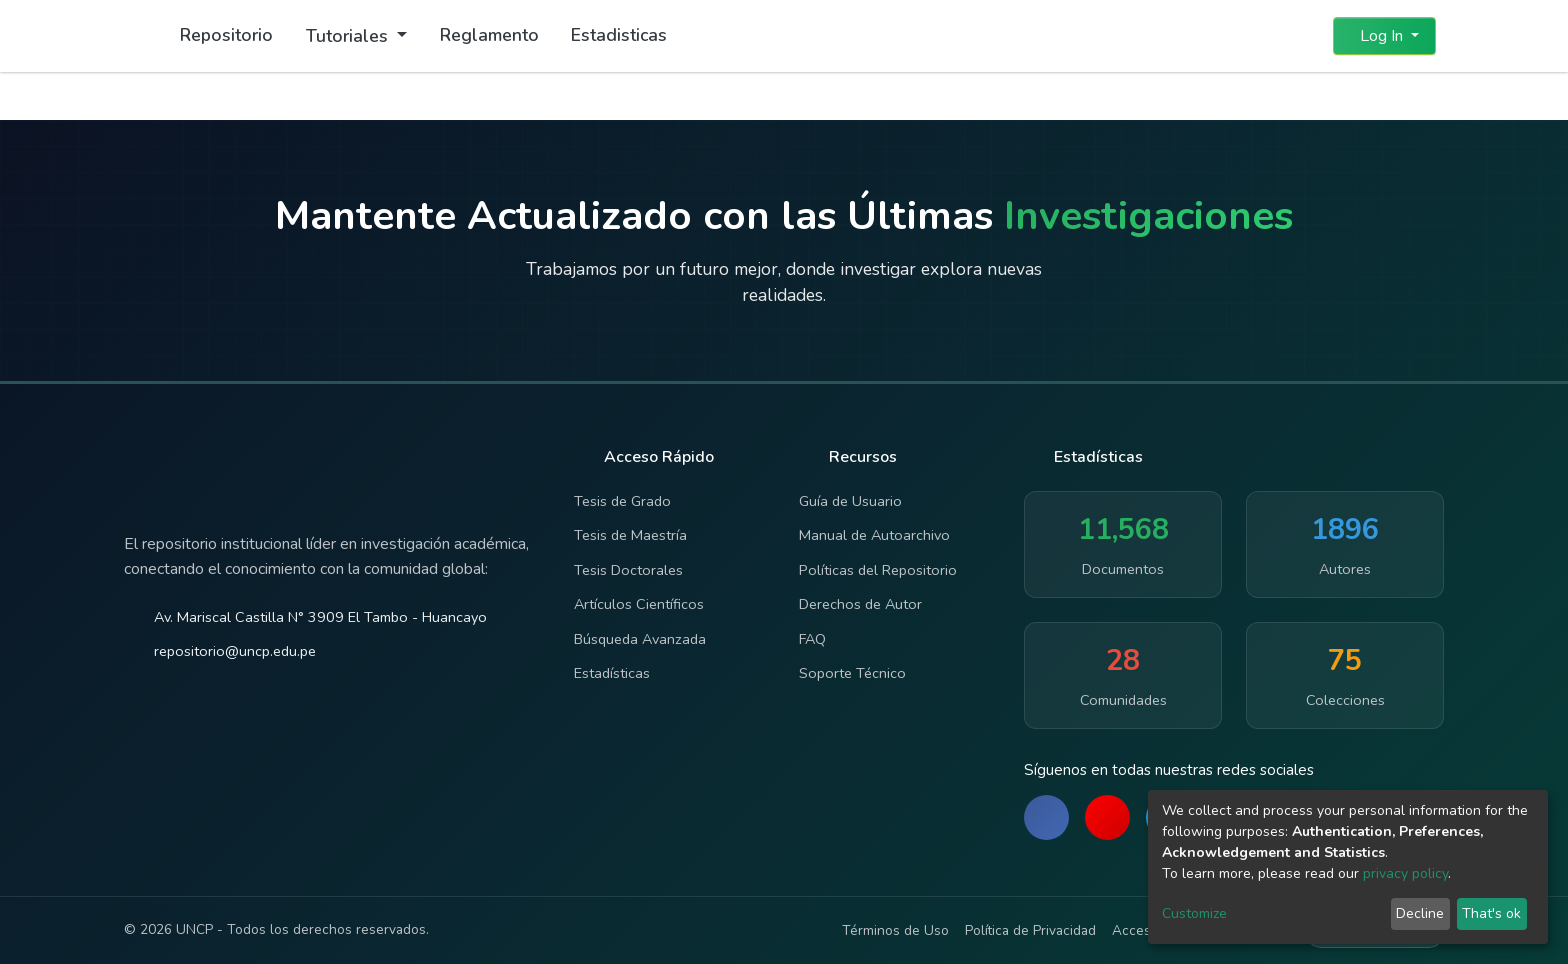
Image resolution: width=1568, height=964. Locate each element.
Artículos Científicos (639, 604)
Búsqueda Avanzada (640, 639)
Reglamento (489, 35)
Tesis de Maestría (630, 535)
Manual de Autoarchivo (874, 535)
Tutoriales (349, 36)
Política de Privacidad (1030, 930)
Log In (1378, 36)
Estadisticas (619, 35)
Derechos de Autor (860, 604)
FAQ (812, 639)
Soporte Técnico (852, 673)
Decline (1420, 913)
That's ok (1491, 913)
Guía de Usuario (850, 501)
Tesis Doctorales (628, 570)
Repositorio (226, 35)
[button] (1305, 36)
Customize (1194, 913)
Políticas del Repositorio (878, 570)
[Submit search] (1269, 36)
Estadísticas (612, 673)
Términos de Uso (895, 930)
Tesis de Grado (622, 501)
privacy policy (1405, 873)
